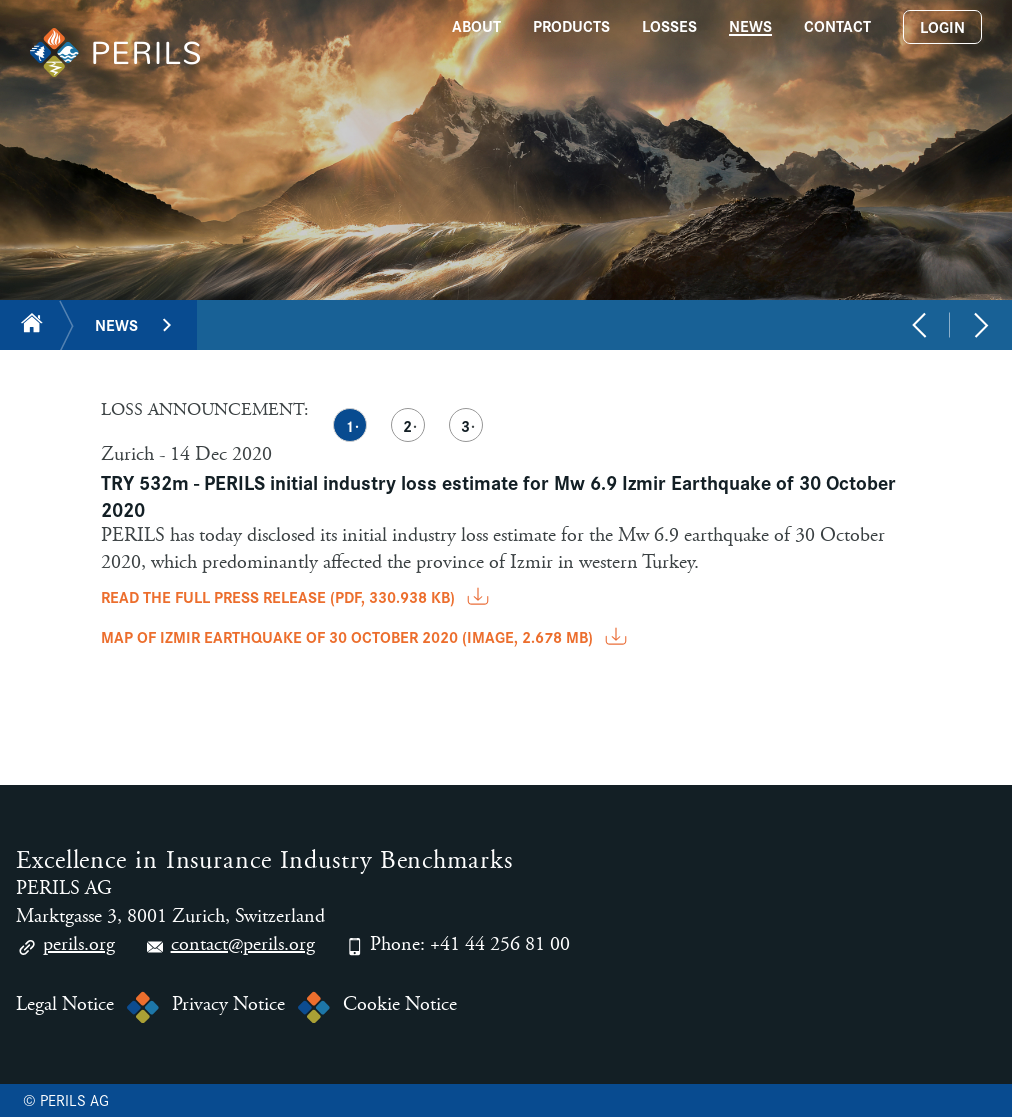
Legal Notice (65, 1005)
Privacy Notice (228, 1005)
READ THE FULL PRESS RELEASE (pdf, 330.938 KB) (297, 596)
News (116, 324)
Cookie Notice (400, 1005)
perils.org (65, 947)
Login (942, 26)
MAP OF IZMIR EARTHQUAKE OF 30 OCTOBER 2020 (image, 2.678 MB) (366, 636)
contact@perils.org (229, 947)
